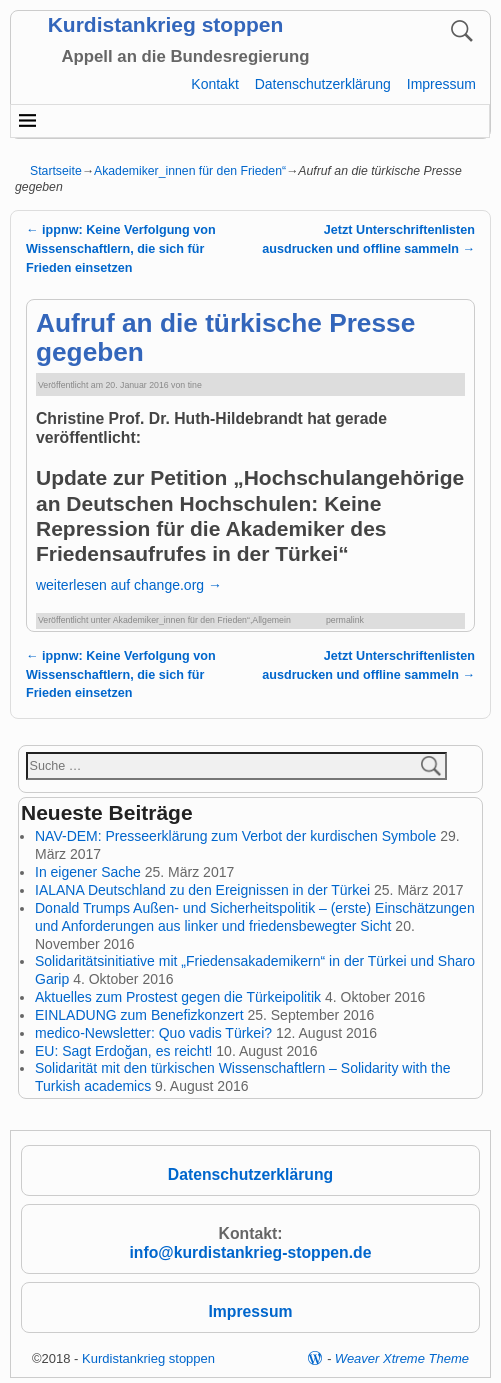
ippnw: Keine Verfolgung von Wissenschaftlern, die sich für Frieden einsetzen (121, 249)
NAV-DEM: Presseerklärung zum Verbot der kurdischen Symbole (235, 836)
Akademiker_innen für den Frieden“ (190, 171)
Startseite (56, 171)
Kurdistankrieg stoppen (166, 24)
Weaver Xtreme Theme (402, 1358)
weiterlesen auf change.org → (129, 585)
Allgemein (271, 620)
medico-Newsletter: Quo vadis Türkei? (153, 1033)
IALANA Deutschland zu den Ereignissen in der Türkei (202, 890)
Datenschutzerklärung (323, 84)
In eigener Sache (88, 872)
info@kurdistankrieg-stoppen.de (250, 1252)
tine (195, 385)
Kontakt (214, 84)
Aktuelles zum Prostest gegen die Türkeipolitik (178, 997)
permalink (345, 620)
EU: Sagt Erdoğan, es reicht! (123, 1051)
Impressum (441, 84)
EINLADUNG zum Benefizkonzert (139, 1015)
